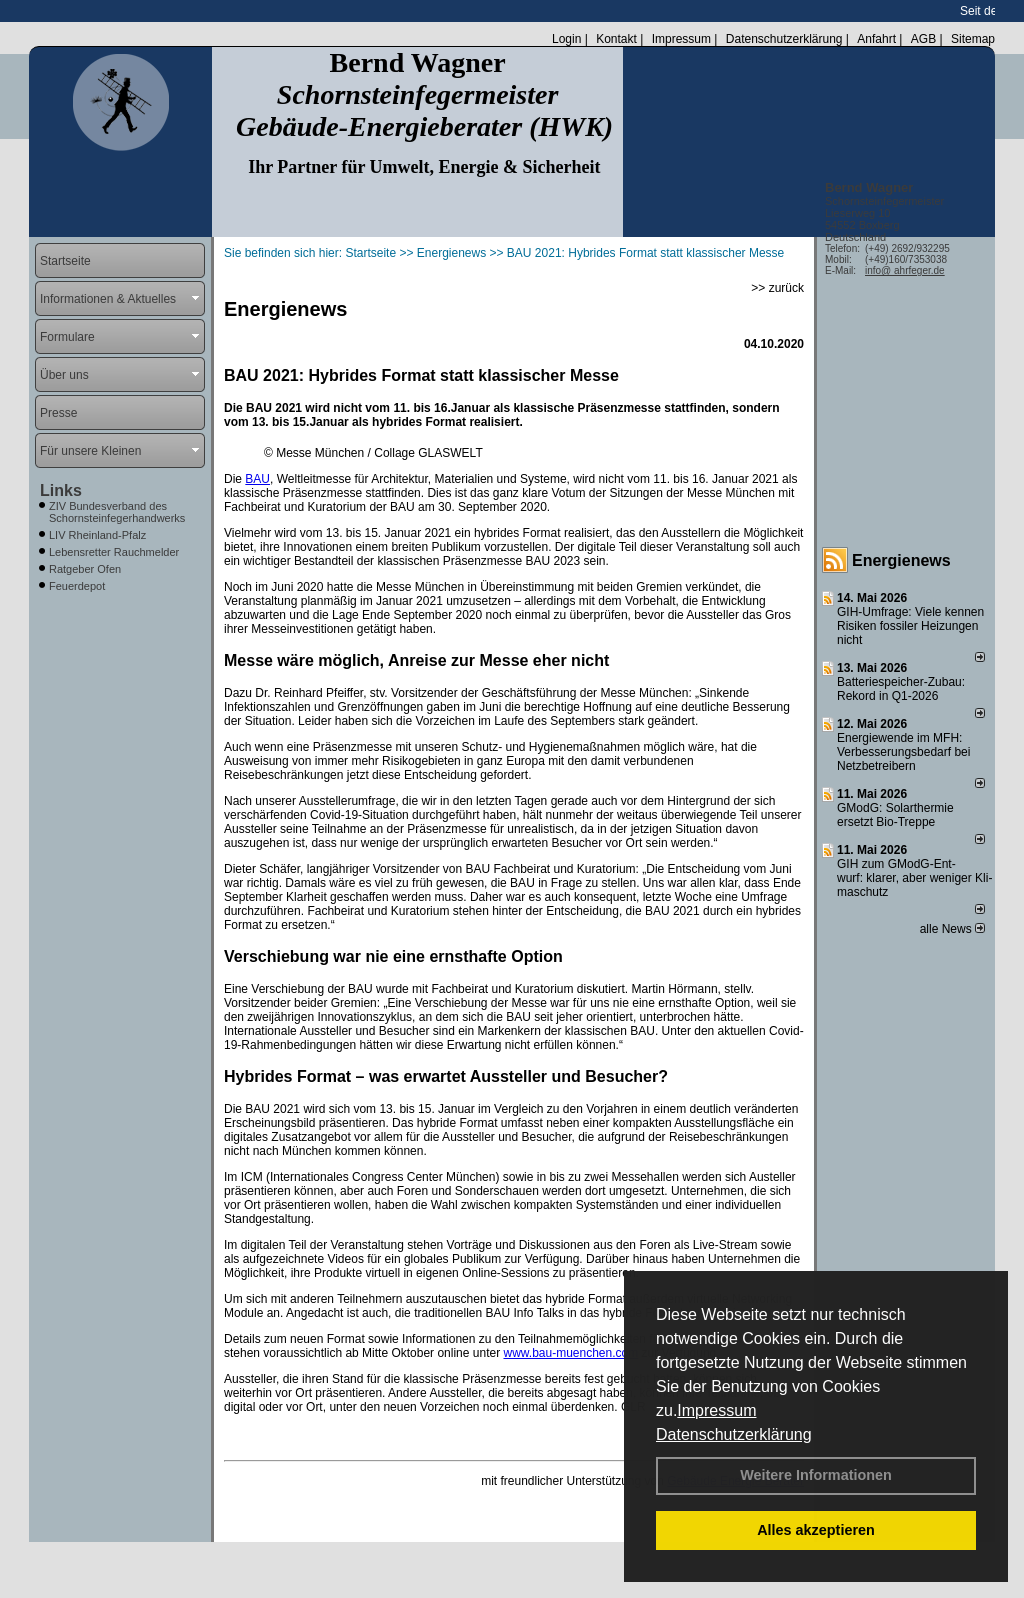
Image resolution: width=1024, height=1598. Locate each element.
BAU (257, 479)
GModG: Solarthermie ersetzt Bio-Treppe (895, 815)
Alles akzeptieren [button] (816, 1530)
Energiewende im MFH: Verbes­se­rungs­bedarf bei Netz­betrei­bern (903, 752)
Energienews (901, 560)
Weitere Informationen (816, 1475)
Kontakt (616, 39)
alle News (952, 929)
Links (61, 490)
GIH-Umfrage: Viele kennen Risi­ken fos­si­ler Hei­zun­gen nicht (910, 626)
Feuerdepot (77, 586)
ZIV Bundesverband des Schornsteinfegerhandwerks (117, 512)
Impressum (716, 1410)
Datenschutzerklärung (734, 1434)
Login (566, 39)
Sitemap (973, 39)
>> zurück (777, 288)
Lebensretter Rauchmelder (114, 552)
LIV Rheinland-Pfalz (97, 535)
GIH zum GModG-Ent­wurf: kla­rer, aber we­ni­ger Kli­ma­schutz (914, 878)
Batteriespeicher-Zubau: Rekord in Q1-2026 (901, 689)
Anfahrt (876, 39)
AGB (923, 39)
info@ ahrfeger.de (905, 270)
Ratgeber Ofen (85, 569)
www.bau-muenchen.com (570, 1353)
